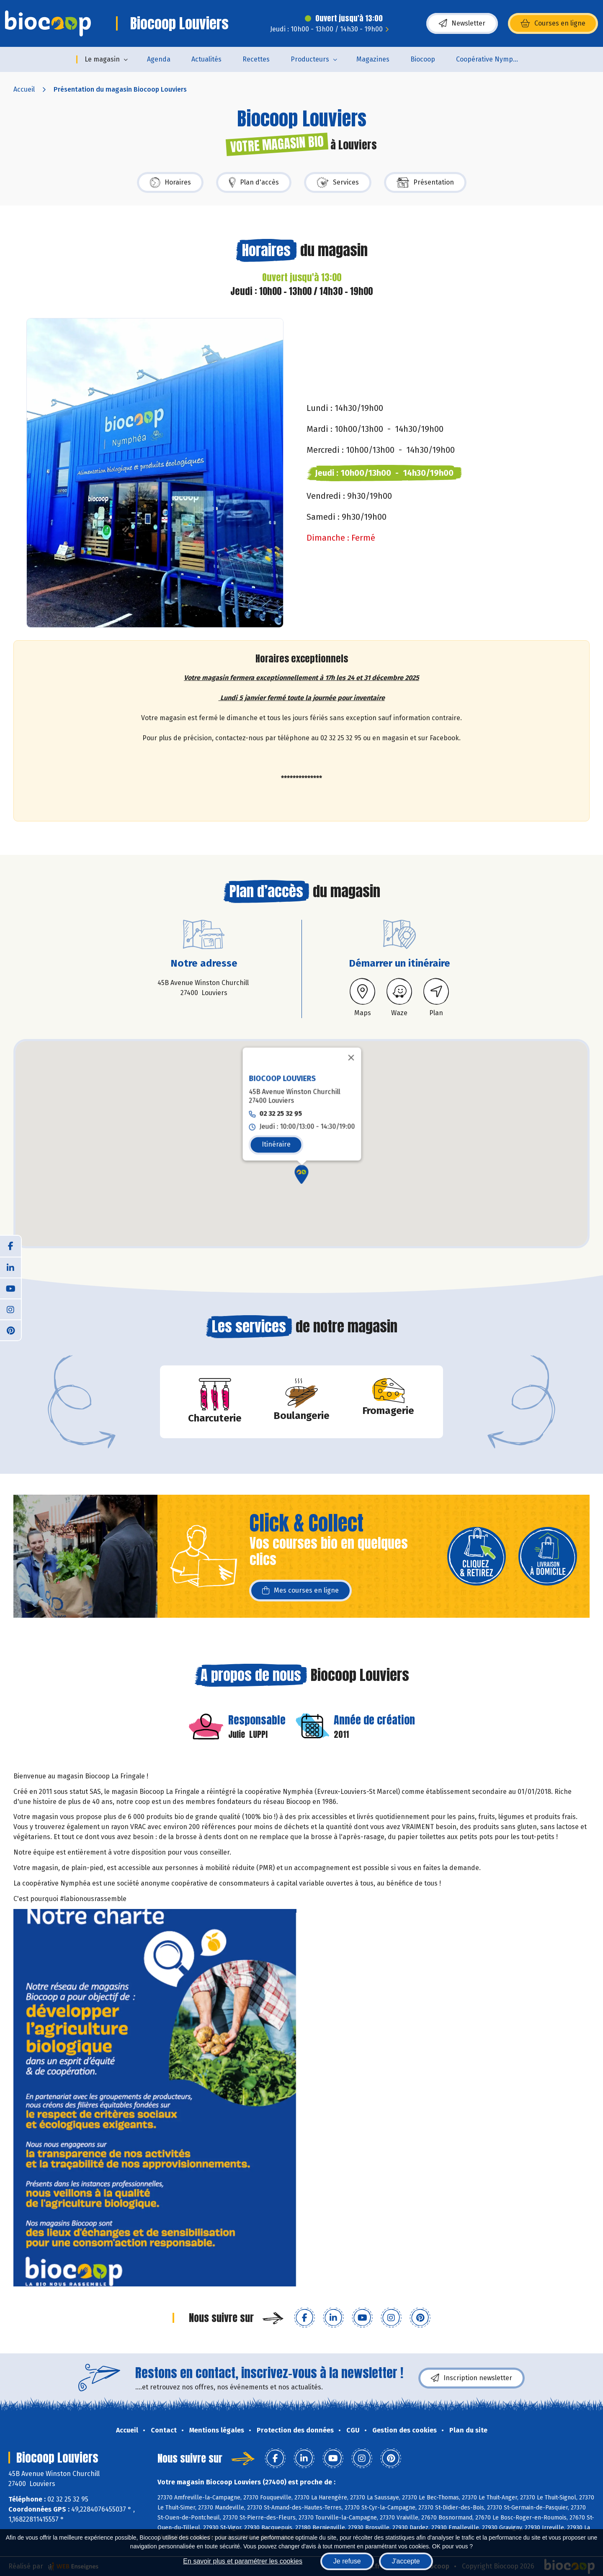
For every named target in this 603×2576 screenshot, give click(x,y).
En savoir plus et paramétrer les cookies (242, 2561)
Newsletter (462, 23)
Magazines (372, 59)
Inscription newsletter (471, 2378)
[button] (302, 1152)
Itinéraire (276, 1122)
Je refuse (347, 2561)
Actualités (206, 59)
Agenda (158, 59)
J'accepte (406, 2561)
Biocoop (422, 59)
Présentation (425, 182)
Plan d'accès (254, 182)
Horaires (170, 182)
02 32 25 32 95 (281, 1091)
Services (338, 182)
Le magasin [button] (102, 59)
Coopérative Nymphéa (490, 59)
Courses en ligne (553, 23)
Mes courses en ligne (300, 1590)
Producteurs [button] (310, 59)
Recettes (256, 59)
